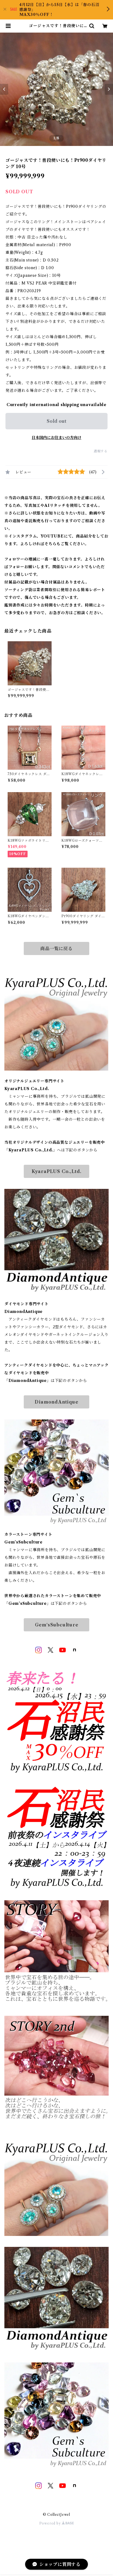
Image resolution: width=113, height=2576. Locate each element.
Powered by (56, 2523)
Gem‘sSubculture (56, 1625)
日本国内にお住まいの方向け (56, 437)
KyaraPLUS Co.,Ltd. (56, 1171)
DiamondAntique (56, 1402)
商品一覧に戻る (56, 948)
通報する (101, 451)
